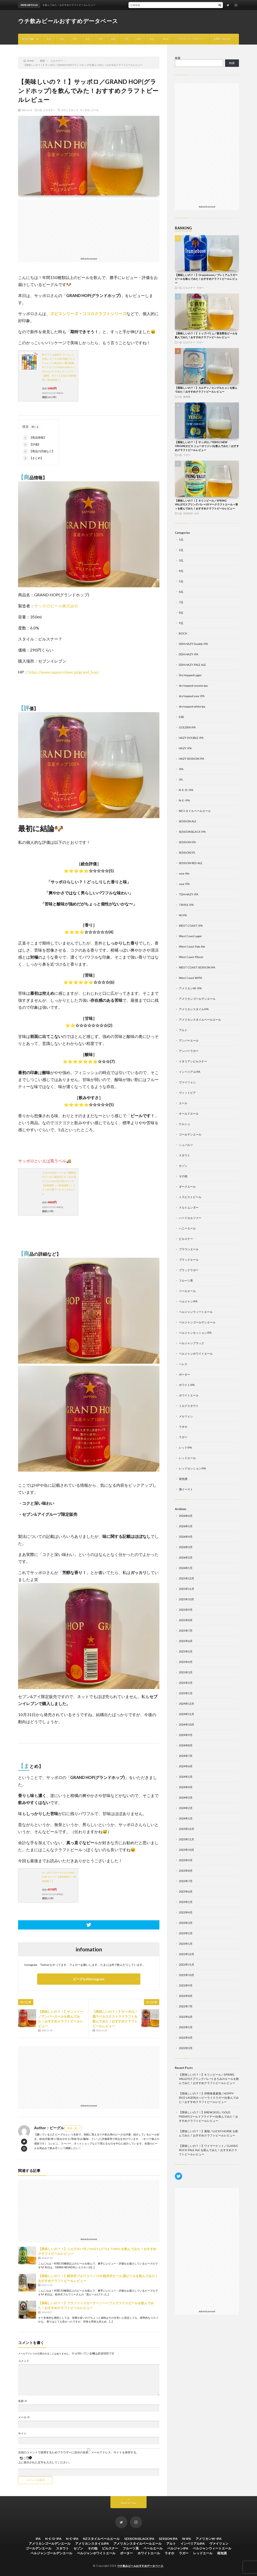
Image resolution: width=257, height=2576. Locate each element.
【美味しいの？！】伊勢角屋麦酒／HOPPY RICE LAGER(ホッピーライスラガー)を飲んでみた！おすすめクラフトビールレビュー (209, 2098)
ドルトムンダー (189, 1207)
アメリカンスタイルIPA (194, 1009)
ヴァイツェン (187, 1082)
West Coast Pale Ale (192, 946)
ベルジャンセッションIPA (195, 1332)
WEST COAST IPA (191, 925)
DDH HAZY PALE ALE (192, 664)
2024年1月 (186, 1818)
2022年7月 (186, 2006)
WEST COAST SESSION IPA (197, 967)
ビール (95, 110)
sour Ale (184, 873)
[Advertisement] (88, 227)
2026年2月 (186, 1557)
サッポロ (85, 110)
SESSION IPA (187, 842)
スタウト (184, 1155)
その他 (183, 1176)
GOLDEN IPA (187, 727)
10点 (166, 39)
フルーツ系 (186, 1280)
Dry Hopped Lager (190, 675)
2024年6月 (186, 1766)
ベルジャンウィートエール (196, 1311)
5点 (100, 39)
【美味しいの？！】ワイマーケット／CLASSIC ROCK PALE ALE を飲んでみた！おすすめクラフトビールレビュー (208, 2150)
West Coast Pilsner (191, 957)
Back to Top (128, 2503)
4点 (88, 39)
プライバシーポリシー (191, 39)
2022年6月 (186, 2016)
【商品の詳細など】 (39, 451)
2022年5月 (186, 2027)
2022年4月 (186, 2037)
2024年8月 (186, 1745)
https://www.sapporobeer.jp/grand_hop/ (63, 672)
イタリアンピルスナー (193, 1061)
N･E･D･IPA (186, 790)
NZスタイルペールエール (195, 811)
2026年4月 (186, 1536)
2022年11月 (186, 1964)
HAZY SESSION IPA (191, 758)
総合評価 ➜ (30, 39)
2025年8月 (186, 1620)
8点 (139, 39)
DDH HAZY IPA (188, 654)
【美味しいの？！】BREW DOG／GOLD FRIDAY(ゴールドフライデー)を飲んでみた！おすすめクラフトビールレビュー (208, 2116)
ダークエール (187, 1186)
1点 (49, 39)
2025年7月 (186, 1630)
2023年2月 (186, 1933)
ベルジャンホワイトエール (196, 1353)
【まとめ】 (33, 458)
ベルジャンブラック (191, 1343)
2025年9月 (186, 1609)
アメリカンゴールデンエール (197, 998)
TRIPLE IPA (186, 904)
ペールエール (187, 1291)
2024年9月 (186, 1735)
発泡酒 (186, 396)
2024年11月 (186, 1714)
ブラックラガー (189, 1270)
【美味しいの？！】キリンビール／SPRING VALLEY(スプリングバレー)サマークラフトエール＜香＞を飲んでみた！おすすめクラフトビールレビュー (206, 504)
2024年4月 (186, 1787)
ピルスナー (49, 110)
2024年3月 (186, 1797)
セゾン (183, 1165)
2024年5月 (186, 1776)
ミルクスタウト (189, 1405)
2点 (62, 39)
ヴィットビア (187, 1092)
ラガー (200, 287)
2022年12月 (186, 1954)
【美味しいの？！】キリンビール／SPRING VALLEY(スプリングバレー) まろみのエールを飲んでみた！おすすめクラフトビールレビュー (209, 2079)
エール (183, 1103)
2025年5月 (186, 1651)
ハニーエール (187, 1228)
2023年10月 (186, 1849)
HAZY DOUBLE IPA (191, 737)
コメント (23, 2360)
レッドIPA (185, 1447)
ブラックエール (189, 1259)
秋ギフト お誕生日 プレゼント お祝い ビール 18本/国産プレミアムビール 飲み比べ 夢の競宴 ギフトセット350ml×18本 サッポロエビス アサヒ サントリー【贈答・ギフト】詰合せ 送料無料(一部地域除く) (59, 367)
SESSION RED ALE (190, 863)
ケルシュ (184, 1124)
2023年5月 (186, 1902)
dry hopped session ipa (193, 685)
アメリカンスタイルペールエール (200, 1019)
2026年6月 (186, 1515)
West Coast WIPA (190, 977)
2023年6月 (186, 1891)
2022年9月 (186, 1985)
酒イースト (186, 1489)
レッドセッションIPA (192, 1468)
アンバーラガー (189, 1051)
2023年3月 (186, 1922)
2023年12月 (186, 1829)
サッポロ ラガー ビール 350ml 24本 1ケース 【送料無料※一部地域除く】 (59, 1877)
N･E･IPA (184, 800)
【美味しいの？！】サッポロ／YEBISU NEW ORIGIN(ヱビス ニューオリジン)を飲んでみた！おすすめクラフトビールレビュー (207, 446)
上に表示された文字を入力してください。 (44, 2462)
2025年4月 (186, 1662)
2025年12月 (186, 1578)
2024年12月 (186, 1703)
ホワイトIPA (187, 1385)
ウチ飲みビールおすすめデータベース (68, 21)
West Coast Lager (190, 936)
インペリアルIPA (189, 1071)
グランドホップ (69, 110)
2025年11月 (186, 1588)
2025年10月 (186, 1599)
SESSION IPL (187, 852)
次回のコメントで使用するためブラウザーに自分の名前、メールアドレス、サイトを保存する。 (78, 2452)
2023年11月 (186, 1839)
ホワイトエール (189, 1395)
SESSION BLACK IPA (192, 831)
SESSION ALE (191, 513)
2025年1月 (186, 1693)
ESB (181, 717)
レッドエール (187, 1458)
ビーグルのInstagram (88, 1979)
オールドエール (189, 1113)
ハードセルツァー (190, 1218)
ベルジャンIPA (188, 1301)
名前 (22, 2401)
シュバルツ (186, 1144)
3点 (75, 39)
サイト (22, 2433)
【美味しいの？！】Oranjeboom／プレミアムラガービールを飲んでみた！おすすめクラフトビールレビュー (206, 278)
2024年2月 (186, 1808)
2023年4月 (186, 1912)
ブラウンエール (189, 1249)
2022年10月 (186, 1975)
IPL (181, 779)
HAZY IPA (185, 748)
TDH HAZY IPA (188, 894)
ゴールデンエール (190, 1134)
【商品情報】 (34, 437)
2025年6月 (186, 1641)
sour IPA (184, 884)
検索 (178, 58)
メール (24, 2417)
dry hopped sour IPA (192, 696)
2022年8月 (186, 1996)
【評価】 (32, 444)
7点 (126, 39)
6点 (113, 39)
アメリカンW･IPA (190, 988)
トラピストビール (190, 1197)
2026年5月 (186, 1526)
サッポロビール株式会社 (56, 605)
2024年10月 (186, 1724)
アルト (183, 1030)
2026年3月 (186, 1547)
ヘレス (183, 1364)
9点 (152, 39)
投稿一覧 (72, 2128)
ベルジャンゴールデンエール (197, 1322)
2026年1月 (186, 1568)
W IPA (183, 915)
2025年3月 (186, 1672)
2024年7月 (186, 1755)
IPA (181, 769)
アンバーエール (189, 1040)
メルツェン (186, 1416)
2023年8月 (186, 1870)
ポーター (184, 1374)
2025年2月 (186, 1682)
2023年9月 (186, 1860)
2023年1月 (186, 1943)
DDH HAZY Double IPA (193, 644)
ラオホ (183, 1426)
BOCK (183, 633)
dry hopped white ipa (192, 706)
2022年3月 (186, 2048)
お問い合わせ (222, 39)
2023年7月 (186, 1881)
